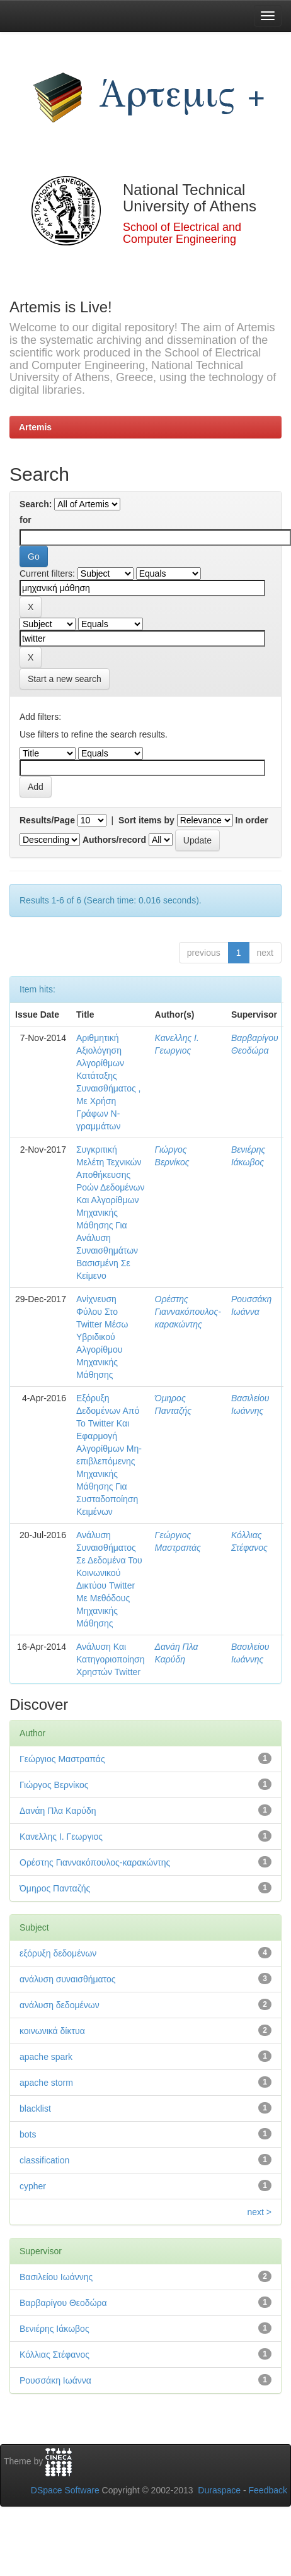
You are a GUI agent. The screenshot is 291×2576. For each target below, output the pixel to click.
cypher (33, 2186)
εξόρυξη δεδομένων (58, 1953)
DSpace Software (65, 2490)
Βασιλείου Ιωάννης (56, 2277)
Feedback (268, 2490)
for (25, 520)
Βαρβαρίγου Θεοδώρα (63, 2303)
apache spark (46, 2057)
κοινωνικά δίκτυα (52, 2031)
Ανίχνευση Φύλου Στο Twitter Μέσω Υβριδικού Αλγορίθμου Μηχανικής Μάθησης (102, 1337)
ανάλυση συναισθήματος (68, 1979)
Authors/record (114, 840)
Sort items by (146, 820)
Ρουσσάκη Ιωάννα (55, 2380)
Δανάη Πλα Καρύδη (58, 1811)
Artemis (35, 427)
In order (252, 820)
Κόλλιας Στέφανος (54, 2355)
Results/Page (47, 820)
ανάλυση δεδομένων (60, 2005)
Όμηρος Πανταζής (55, 1888)
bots (28, 2134)
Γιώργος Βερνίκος (54, 1785)
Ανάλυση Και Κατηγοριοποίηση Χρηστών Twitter (110, 1659)
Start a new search (64, 679)
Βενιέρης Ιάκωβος (54, 2329)
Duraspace (219, 2490)
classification (44, 2160)
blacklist (35, 2108)
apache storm (46, 2083)
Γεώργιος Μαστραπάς (62, 1759)
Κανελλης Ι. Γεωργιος (61, 1837)
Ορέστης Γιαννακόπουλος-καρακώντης (188, 1311)
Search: (36, 504)
